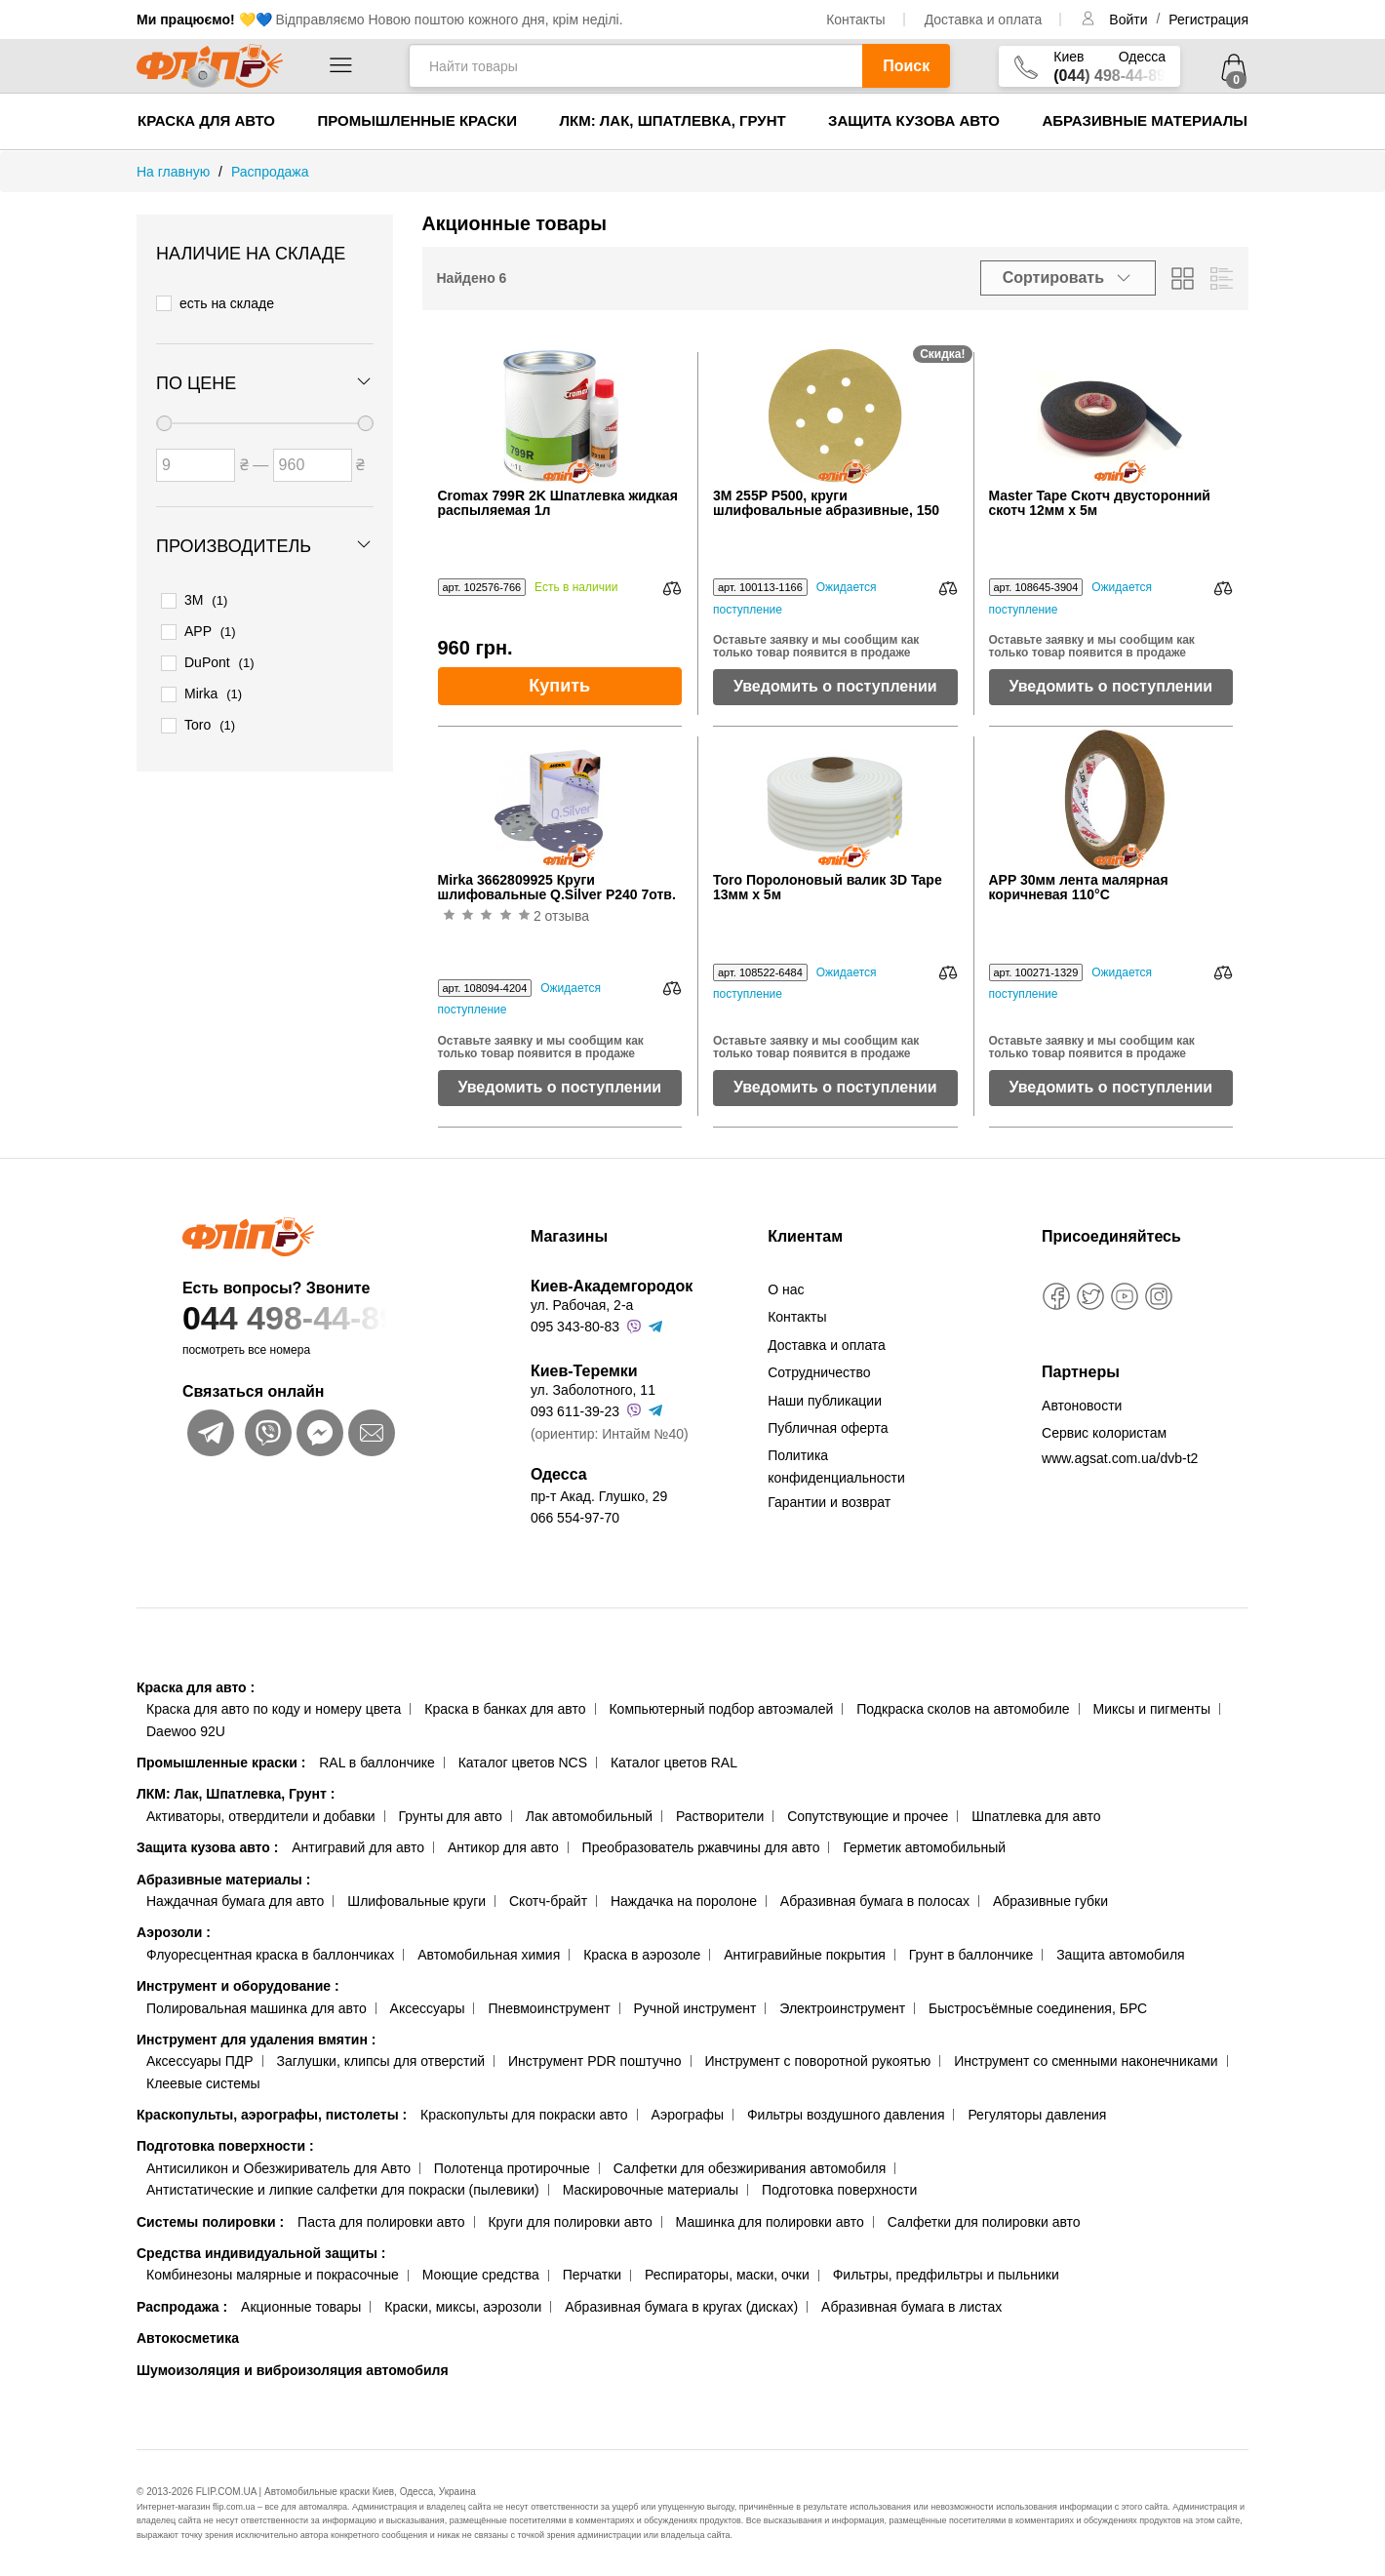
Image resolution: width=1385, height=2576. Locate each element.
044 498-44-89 (318, 1318)
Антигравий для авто (358, 1847)
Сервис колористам (1104, 1433)
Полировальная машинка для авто (256, 2008)
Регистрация (1208, 19)
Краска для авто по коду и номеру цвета (273, 1709)
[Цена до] (312, 462)
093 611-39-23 (575, 1411)
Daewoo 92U (185, 1731)
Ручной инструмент (695, 2008)
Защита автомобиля (1120, 1954)
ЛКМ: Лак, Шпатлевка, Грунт (672, 120)
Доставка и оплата (984, 19)
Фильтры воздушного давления (846, 2114)
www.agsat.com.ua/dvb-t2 (1120, 1458)
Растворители (720, 1816)
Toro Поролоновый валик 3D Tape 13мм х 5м (827, 887)
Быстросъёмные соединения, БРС (1038, 2008)
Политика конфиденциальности (836, 1466)
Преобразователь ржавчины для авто (701, 1847)
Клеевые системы (203, 2083)
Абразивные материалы (1144, 120)
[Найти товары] (635, 66)
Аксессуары (427, 2008)
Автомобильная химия (488, 1954)
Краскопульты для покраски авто (523, 2114)
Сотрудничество (819, 1372)
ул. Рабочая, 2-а (582, 1305)
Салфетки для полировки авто (984, 2222)
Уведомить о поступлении (835, 686)
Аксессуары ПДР (200, 2061)
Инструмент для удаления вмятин (256, 2039)
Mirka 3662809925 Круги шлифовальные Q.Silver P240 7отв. (557, 887)
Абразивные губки (1050, 1901)
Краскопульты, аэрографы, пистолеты (272, 2114)
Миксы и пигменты (1151, 1709)
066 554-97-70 (575, 1518)
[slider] (164, 420)
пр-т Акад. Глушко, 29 (599, 1496)
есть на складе (215, 302)
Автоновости (1082, 1405)
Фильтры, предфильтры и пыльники (946, 2274)
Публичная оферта (828, 1428)
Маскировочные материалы (650, 2190)
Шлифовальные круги (416, 1901)
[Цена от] (195, 462)
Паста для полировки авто (380, 2222)
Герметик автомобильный (924, 1847)
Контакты (855, 19)
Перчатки (592, 2274)
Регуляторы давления (1037, 2114)
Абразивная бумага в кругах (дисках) (681, 2307)
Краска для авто (206, 120)
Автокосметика (188, 2338)
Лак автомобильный (589, 1816)
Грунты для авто (450, 1816)
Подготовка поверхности (225, 2146)
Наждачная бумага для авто (235, 1901)
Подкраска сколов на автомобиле (962, 1709)
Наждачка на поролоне (684, 1901)
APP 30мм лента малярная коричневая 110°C (1078, 887)
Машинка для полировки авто (770, 2222)
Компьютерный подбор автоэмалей (721, 1709)
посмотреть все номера (246, 1350)
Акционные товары (301, 2307)
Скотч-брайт (548, 1901)
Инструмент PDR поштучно (595, 2061)
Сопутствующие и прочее (867, 1816)
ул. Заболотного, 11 (593, 1390)
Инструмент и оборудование (238, 1986)
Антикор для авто (503, 1847)
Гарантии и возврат (829, 1502)
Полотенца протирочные (512, 2168)
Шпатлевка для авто (1035, 1816)
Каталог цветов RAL (674, 1762)
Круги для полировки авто (570, 2222)
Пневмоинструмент (549, 2008)
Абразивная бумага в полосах (875, 1901)
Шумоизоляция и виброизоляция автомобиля (293, 2370)
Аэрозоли (174, 1932)
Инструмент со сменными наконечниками (1085, 2061)
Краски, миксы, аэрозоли (462, 2307)
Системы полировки (210, 2222)
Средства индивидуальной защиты (261, 2253)
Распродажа (182, 2307)
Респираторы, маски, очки (727, 2274)
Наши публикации (825, 1400)
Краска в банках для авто (504, 1709)
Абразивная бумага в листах (911, 2307)
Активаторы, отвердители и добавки (261, 1816)
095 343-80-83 (575, 1326)
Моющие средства (480, 2274)
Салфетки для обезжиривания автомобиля (750, 2168)
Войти (1130, 19)
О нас (786, 1289)
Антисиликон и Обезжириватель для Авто (278, 2168)
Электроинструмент (842, 2008)
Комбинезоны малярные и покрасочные (272, 2274)
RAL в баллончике (377, 1762)
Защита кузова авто (914, 120)
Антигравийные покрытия (805, 1954)
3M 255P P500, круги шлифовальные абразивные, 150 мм (826, 504)
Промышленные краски (417, 120)
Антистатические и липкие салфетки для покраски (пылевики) (342, 2190)
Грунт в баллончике (971, 1954)
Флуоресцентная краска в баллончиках (270, 1954)
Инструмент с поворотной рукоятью (817, 2061)
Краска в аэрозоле (641, 1954)
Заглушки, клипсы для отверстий (381, 2061)
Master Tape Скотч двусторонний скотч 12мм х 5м (1099, 503)
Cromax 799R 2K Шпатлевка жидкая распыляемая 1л (558, 503)
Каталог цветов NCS (522, 1762)
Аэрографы (687, 2114)
